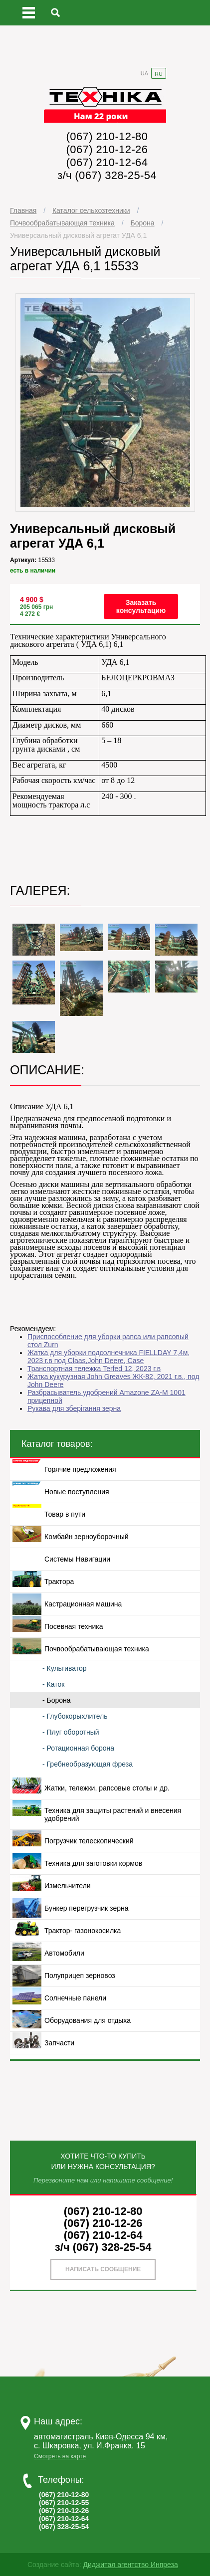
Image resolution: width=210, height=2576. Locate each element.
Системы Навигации (77, 1559)
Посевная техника (73, 1626)
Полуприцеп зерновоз (79, 1976)
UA (144, 73)
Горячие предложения (80, 1469)
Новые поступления (76, 1492)
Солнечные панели (75, 1998)
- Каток (53, 1684)
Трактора (59, 1581)
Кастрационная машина (83, 1604)
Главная (23, 210)
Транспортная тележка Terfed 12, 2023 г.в (94, 1369)
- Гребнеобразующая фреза (87, 1764)
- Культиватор (64, 1668)
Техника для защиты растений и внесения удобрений (112, 1814)
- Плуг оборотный (70, 1732)
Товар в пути (64, 1514)
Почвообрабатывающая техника (62, 223)
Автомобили (64, 1953)
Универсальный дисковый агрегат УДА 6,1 (78, 235)
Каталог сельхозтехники (91, 210)
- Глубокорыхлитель (74, 1716)
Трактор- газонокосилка (82, 1931)
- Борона (56, 1700)
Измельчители (67, 1886)
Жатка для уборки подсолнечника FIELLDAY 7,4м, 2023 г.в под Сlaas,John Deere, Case (108, 1357)
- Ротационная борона (78, 1748)
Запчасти (59, 2043)
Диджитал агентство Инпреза (130, 2565)
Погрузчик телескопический (89, 1841)
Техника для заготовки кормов (93, 1863)
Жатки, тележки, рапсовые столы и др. (107, 1788)
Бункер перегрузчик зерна (86, 1908)
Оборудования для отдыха (87, 2020)
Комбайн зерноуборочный (86, 1537)
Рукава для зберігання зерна (74, 1408)
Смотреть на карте (60, 2456)
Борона (142, 223)
